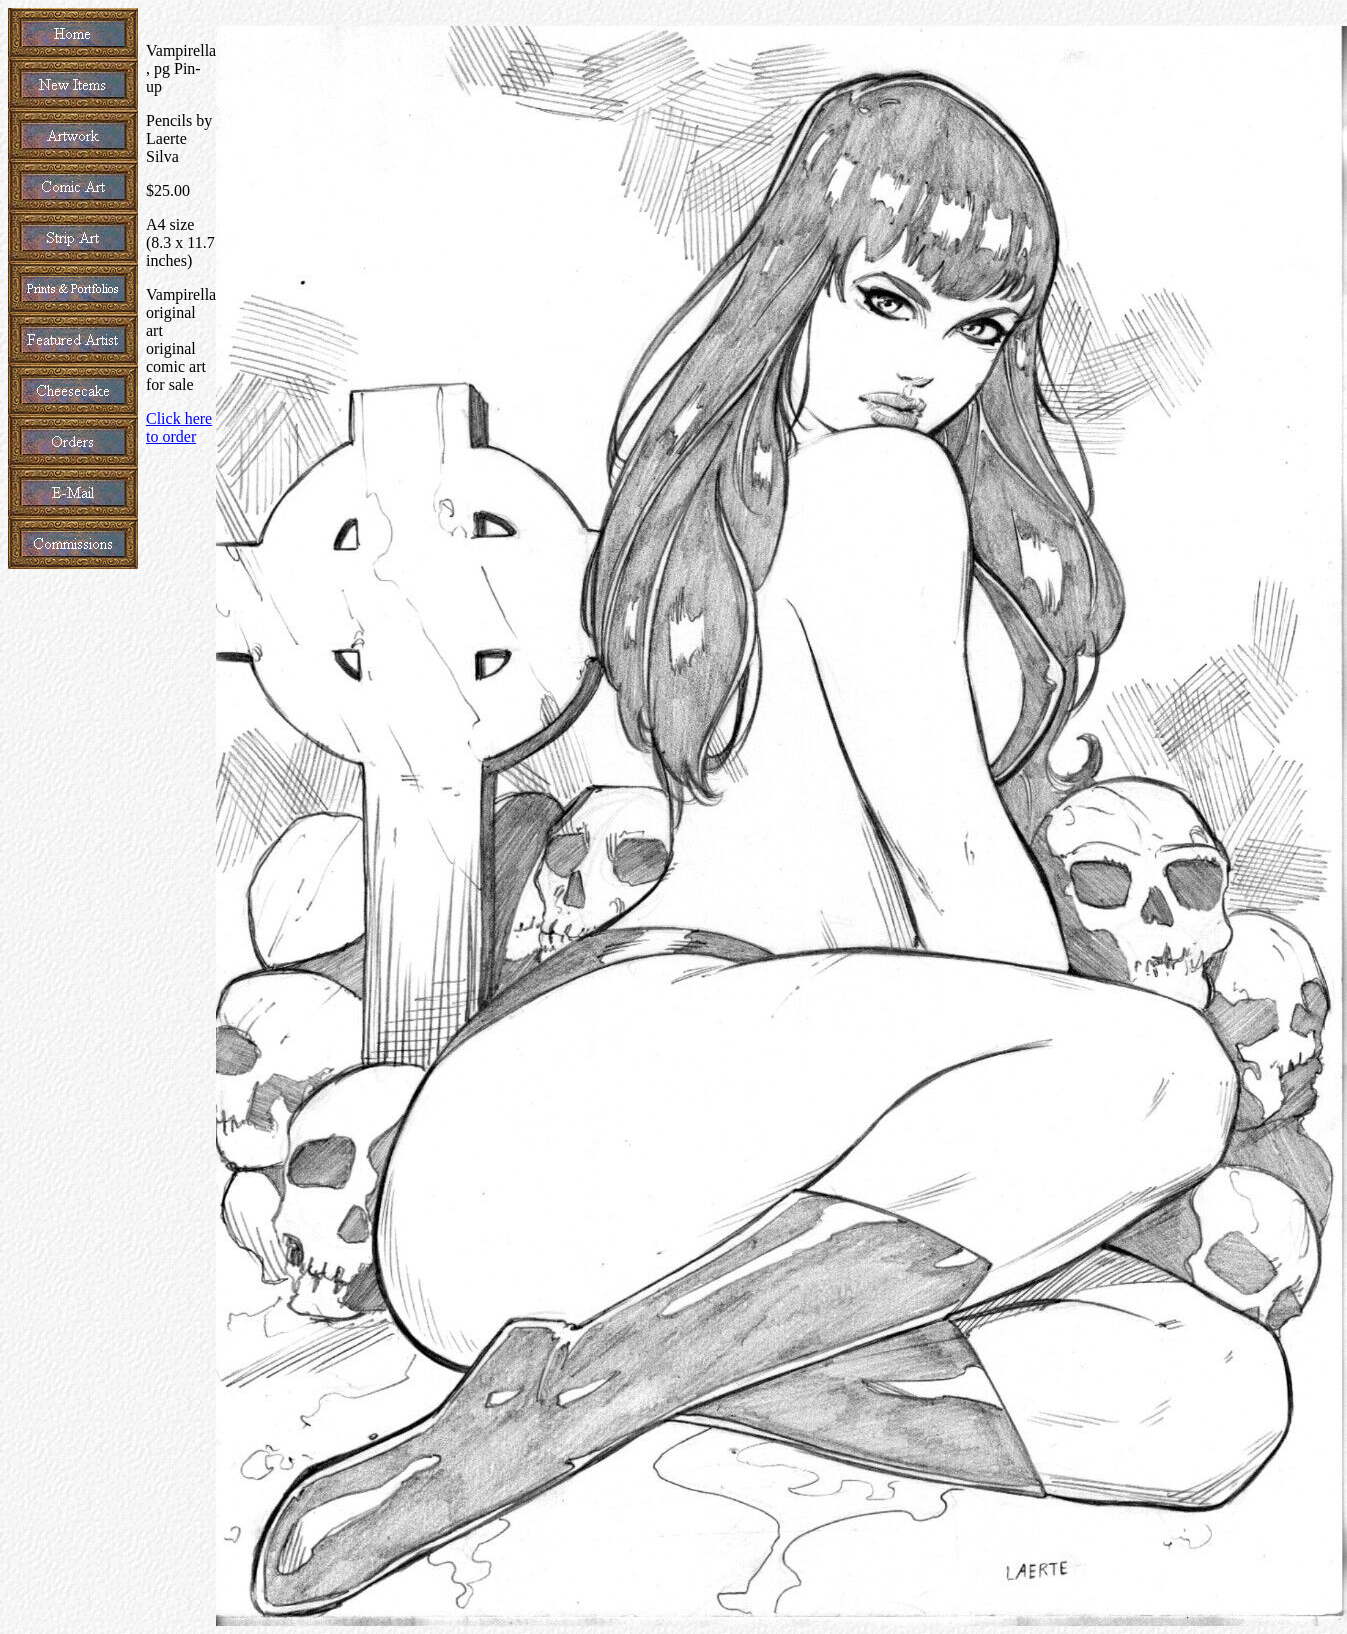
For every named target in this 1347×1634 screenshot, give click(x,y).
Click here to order (179, 427)
